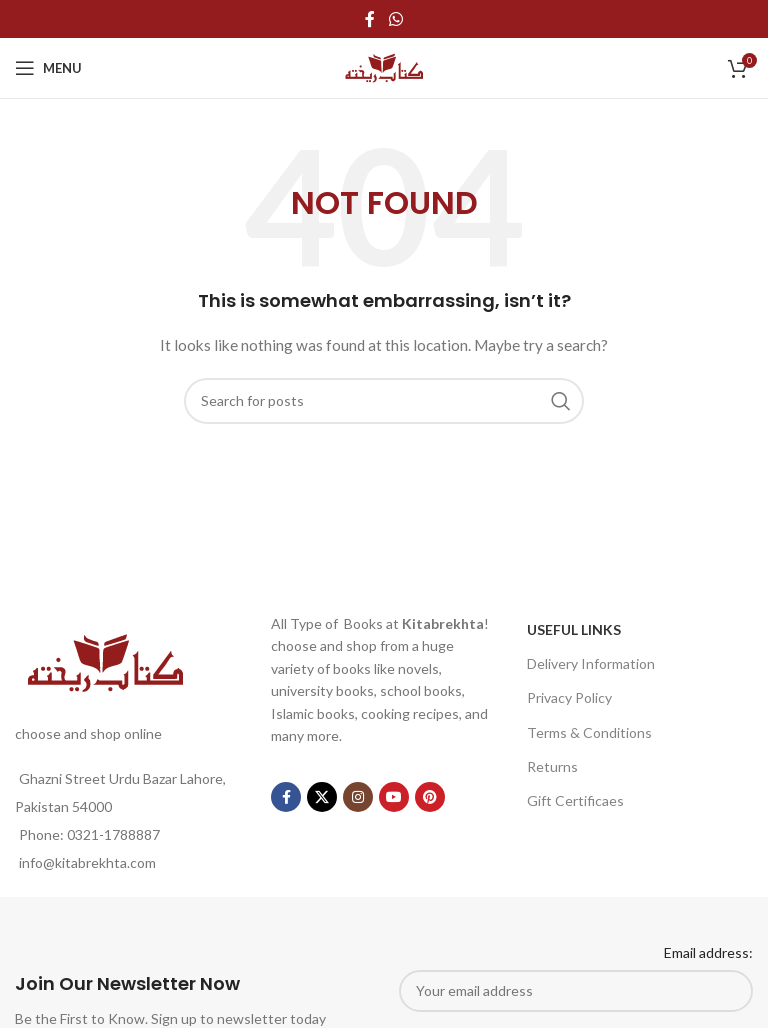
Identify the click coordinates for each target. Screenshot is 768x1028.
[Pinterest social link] (430, 797)
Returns (552, 766)
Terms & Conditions (589, 732)
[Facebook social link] (370, 19)
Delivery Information (591, 663)
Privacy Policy (569, 697)
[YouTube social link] (394, 797)
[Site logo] (384, 66)
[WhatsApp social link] (395, 19)
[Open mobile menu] (48, 68)
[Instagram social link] (358, 797)
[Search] (384, 401)
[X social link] (322, 797)
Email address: (708, 952)
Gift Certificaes (575, 800)
